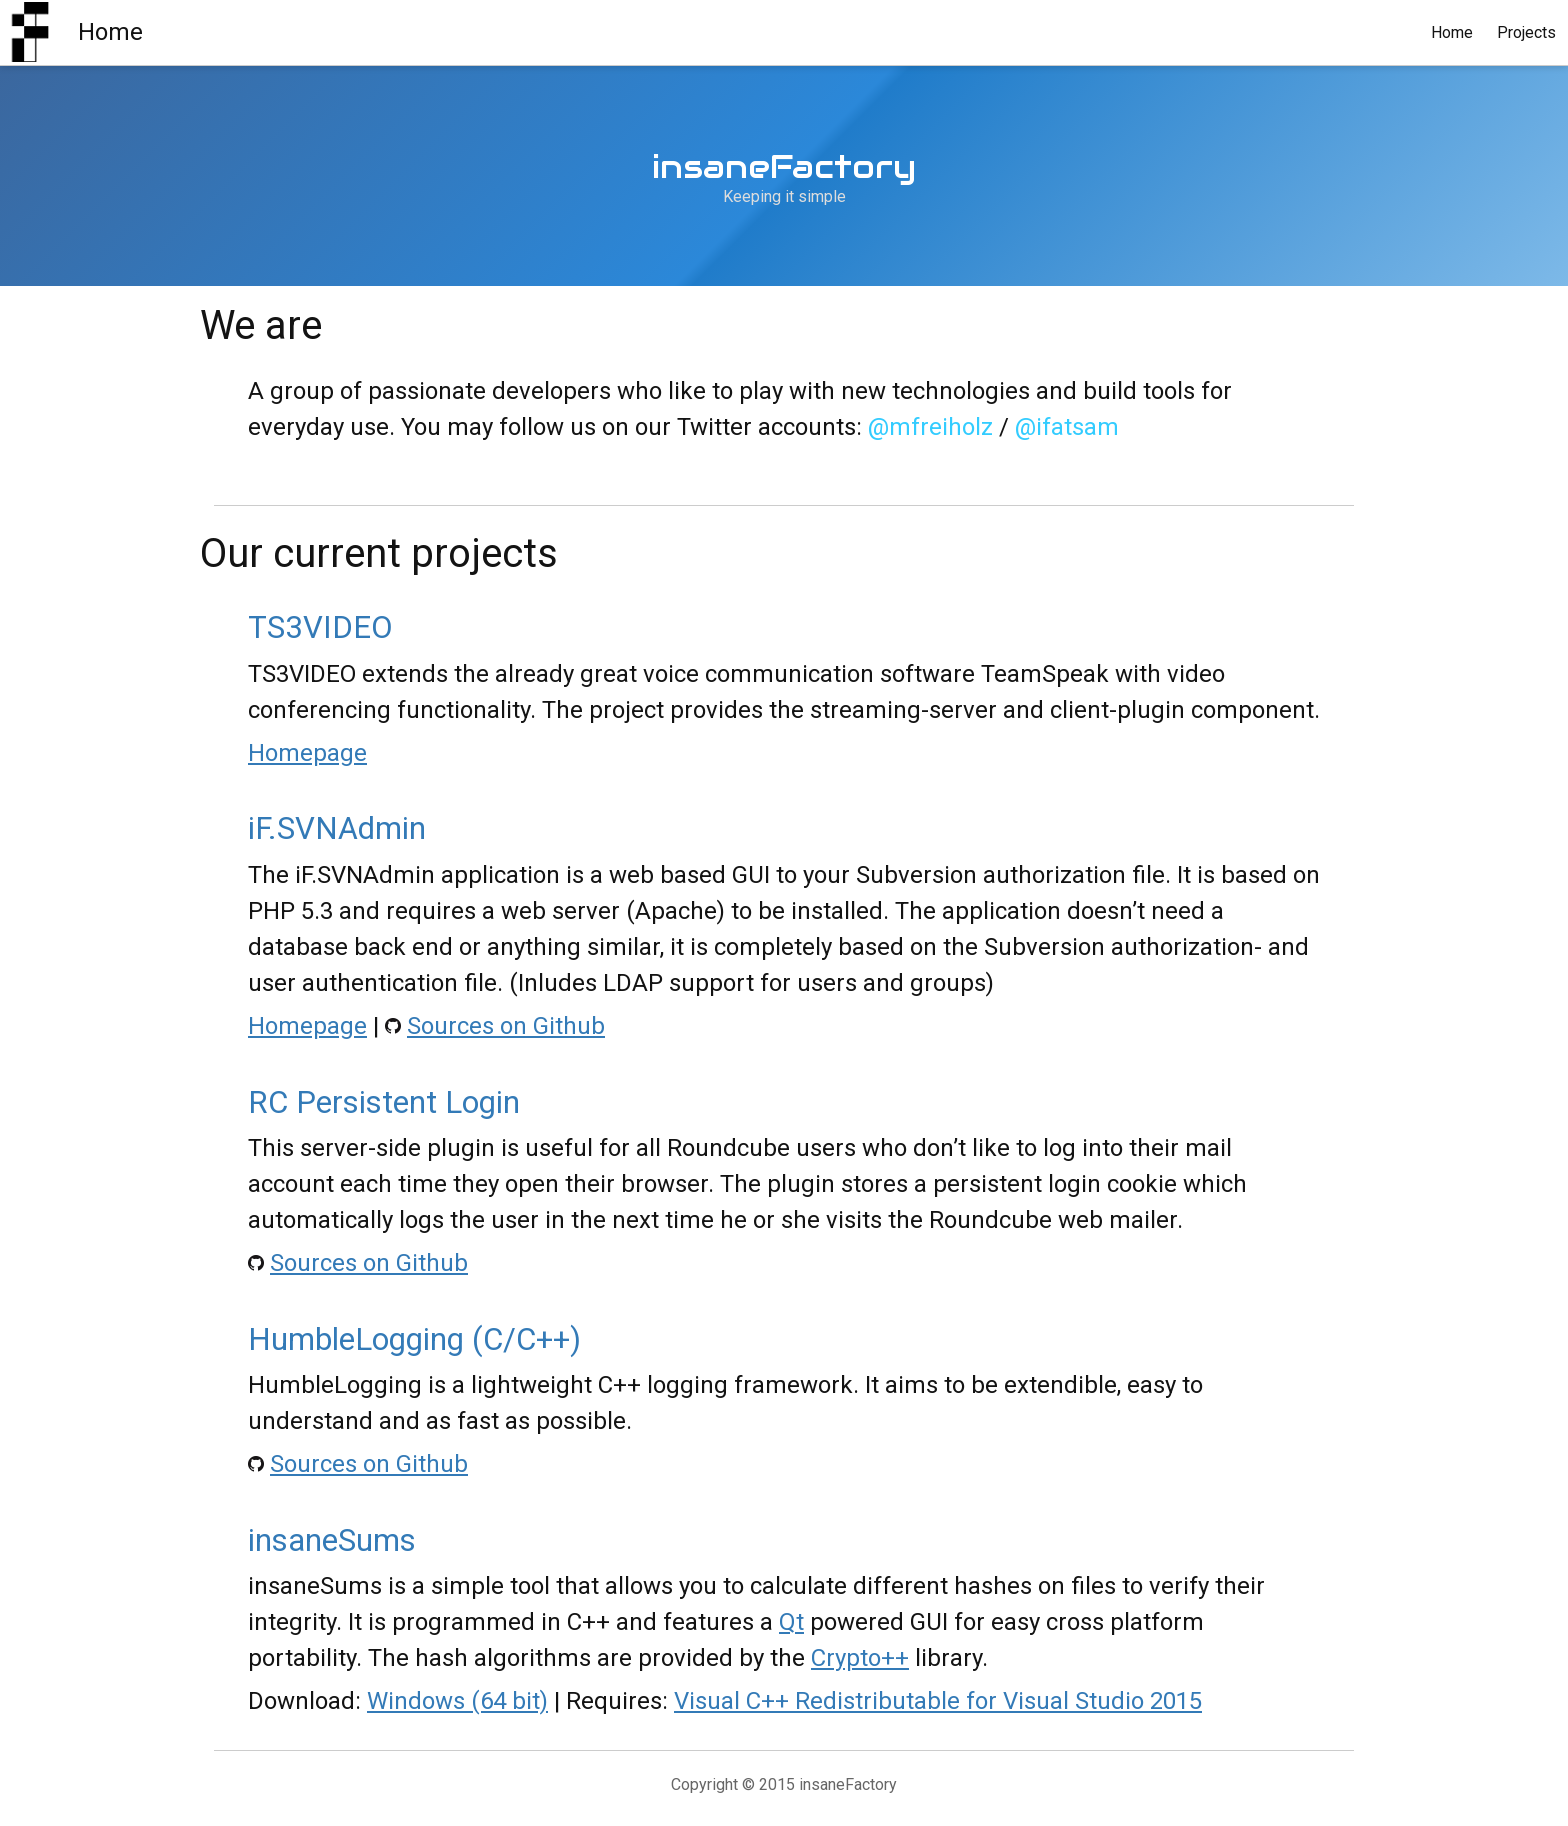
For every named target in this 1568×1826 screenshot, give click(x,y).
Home (1452, 32)
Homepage (307, 753)
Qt (791, 1622)
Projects (1526, 32)
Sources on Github (506, 1026)
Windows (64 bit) (457, 1701)
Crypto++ (860, 1658)
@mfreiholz (930, 427)
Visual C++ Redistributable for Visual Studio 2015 (938, 1701)
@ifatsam (1067, 427)
